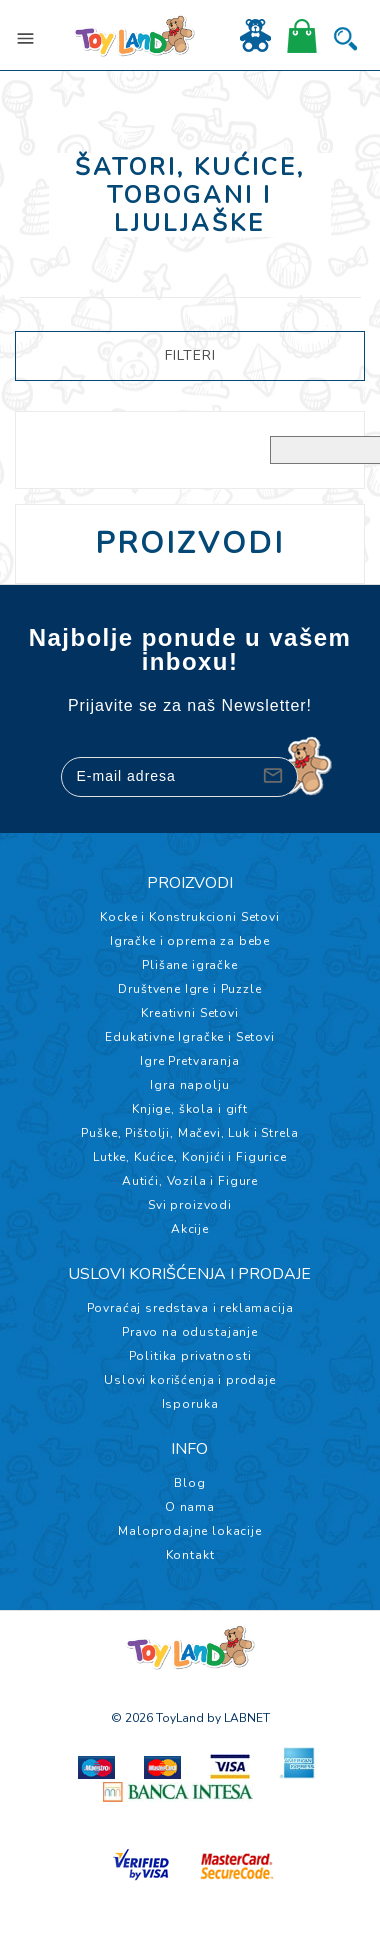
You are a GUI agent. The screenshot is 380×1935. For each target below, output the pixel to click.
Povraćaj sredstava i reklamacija (190, 1308)
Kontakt (190, 1555)
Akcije (190, 1229)
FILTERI (190, 355)
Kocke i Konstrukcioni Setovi (190, 917)
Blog (189, 1483)
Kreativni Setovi (189, 1013)
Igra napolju (189, 1085)
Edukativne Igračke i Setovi (190, 1037)
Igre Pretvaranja (189, 1061)
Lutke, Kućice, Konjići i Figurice (190, 1157)
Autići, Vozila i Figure (190, 1181)
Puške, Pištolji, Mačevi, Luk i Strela (189, 1133)
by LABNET (238, 1718)
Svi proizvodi (190, 1205)
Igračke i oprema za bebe (190, 941)
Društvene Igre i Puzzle (189, 989)
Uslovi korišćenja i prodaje (190, 1380)
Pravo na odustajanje (190, 1332)
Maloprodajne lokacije (190, 1531)
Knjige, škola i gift (190, 1109)
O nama (190, 1507)
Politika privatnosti (190, 1356)
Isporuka (190, 1404)
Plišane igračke (190, 965)
